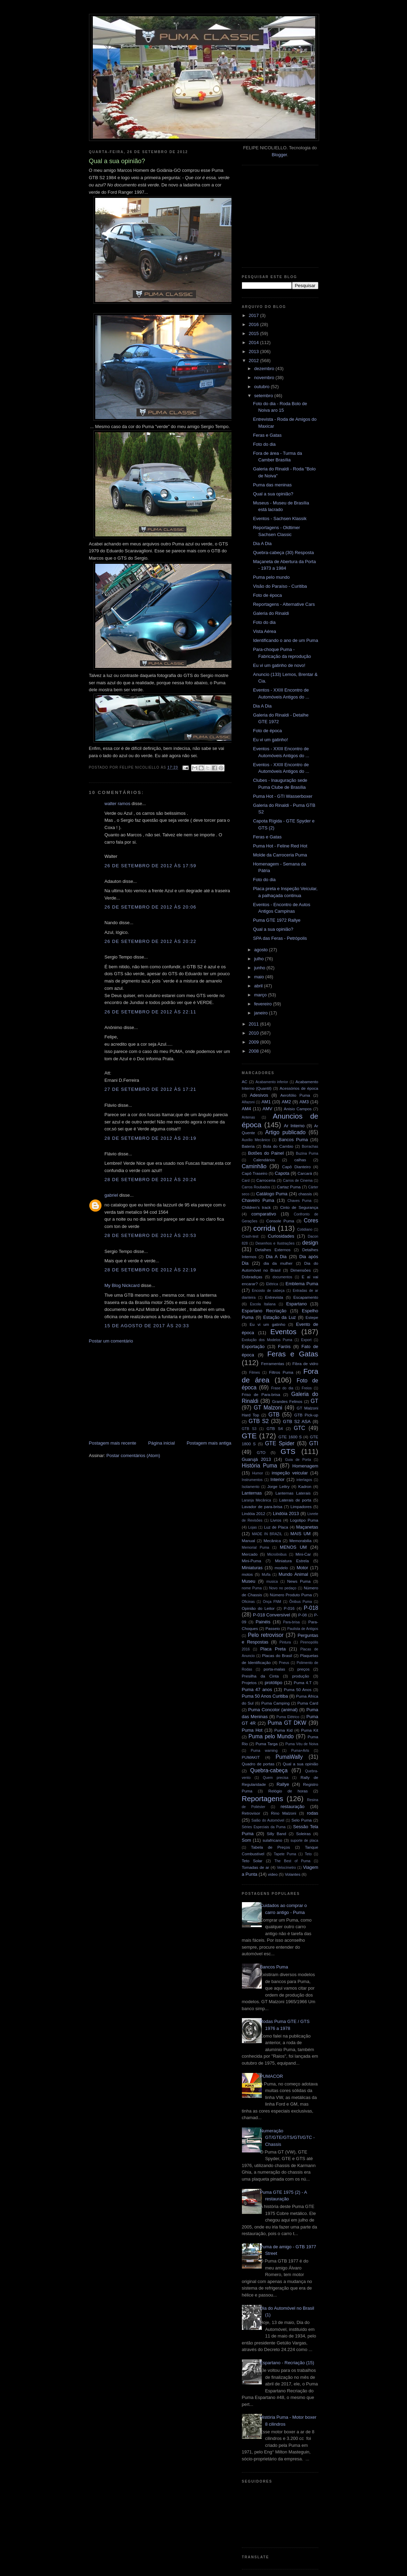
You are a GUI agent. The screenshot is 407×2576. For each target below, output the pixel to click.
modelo (281, 1567)
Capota (282, 1173)
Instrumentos (252, 1480)
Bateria (248, 1146)
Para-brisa (291, 1622)
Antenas (248, 1117)
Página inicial (161, 1443)
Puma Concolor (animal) (273, 1709)
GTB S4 (275, 1428)
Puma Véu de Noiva (301, 1744)
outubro (262, 386)
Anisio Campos (298, 1108)
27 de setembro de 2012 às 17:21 (150, 1089)
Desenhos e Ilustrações (274, 1243)
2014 (254, 342)
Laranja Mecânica (256, 1500)
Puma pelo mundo (271, 577)
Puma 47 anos (257, 1689)
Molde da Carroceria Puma (280, 855)
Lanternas (252, 1493)
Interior (277, 1479)
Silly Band (276, 1833)
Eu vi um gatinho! (270, 739)
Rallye (283, 1784)
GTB (273, 1414)
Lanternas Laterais (292, 1493)
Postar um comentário (111, 1341)
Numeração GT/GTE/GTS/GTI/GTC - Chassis (287, 2137)
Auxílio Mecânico (256, 1140)
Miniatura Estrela (292, 1560)
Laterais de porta (295, 1500)
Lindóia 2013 (286, 1513)
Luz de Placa (276, 1527)
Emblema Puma (302, 1283)
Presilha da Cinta (260, 1676)
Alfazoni (248, 1102)
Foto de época (267, 595)
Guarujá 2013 (256, 1459)
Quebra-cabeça (269, 1770)
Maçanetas (307, 1527)
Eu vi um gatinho (267, 1324)
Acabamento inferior (271, 1082)
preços (304, 1669)
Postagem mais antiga (209, 1443)
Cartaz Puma (289, 1187)
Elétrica (272, 1284)
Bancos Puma (293, 1139)
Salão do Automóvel (267, 1820)
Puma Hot (252, 1730)
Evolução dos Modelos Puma (267, 1340)
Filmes (254, 1372)
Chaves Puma (299, 1201)
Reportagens (262, 1799)
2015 (254, 333)
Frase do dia (282, 1388)
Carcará (305, 1173)
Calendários (264, 1159)
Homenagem (305, 1466)
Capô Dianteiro (296, 1166)
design (310, 1243)
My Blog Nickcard (122, 1285)
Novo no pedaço (282, 1588)
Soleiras (303, 1833)
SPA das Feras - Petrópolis (280, 938)
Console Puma (280, 1221)
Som (246, 1840)
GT (314, 1401)
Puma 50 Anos (298, 1689)
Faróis (284, 1346)
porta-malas (274, 1669)
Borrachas (310, 1146)
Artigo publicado (285, 1132)
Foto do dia (264, 444)
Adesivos (259, 1095)
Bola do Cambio (278, 1146)
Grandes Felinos (287, 1401)
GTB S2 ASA (297, 1421)
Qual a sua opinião (300, 1764)
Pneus (284, 1663)
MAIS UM (300, 1533)
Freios (307, 1388)
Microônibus (277, 1554)
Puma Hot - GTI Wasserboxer (282, 796)
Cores (311, 1220)
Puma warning (264, 1751)
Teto (308, 1854)
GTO (261, 1452)
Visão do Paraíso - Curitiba (280, 586)
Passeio (273, 1628)
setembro (264, 395)
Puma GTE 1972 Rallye (277, 920)
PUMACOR (271, 2076)
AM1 (266, 1101)
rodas (312, 1813)
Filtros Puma (281, 1372)
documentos (282, 1277)
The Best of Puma (292, 1861)
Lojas (252, 1527)
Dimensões (301, 1270)
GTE (249, 1436)
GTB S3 (249, 1429)
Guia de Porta (298, 1460)
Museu (248, 1581)
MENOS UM (293, 1547)
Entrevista (274, 1297)
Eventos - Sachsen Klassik (280, 518)
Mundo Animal (293, 1574)
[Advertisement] (141, 1391)
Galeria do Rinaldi (271, 613)
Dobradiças (252, 1276)
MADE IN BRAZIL (267, 1534)
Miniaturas (252, 1567)
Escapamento (305, 1297)
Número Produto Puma (291, 1594)
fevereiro (263, 1003)
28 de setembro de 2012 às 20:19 (150, 1138)
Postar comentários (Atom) (133, 1455)
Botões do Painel (266, 1153)
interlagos (304, 1480)
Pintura (285, 1642)
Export (306, 1340)
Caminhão (254, 1166)
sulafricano (273, 1840)
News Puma (298, 1581)
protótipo (274, 1682)
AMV (267, 1108)
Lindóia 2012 (254, 1513)
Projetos (249, 1682)
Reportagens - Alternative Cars (284, 604)
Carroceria (266, 1180)
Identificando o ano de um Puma (285, 640)
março (261, 994)
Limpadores (301, 1506)
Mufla (266, 1574)
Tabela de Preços (270, 1847)
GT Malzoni (268, 1408)
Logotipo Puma (304, 1520)
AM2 (286, 1101)
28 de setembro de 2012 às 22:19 (150, 1269)
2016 (254, 324)
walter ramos (117, 803)
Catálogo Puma (271, 1193)
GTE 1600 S (290, 1437)
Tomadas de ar (255, 1867)
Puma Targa (266, 1743)
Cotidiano (304, 1229)
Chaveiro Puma (258, 1200)
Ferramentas (272, 1363)
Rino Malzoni (283, 1813)
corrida (264, 1228)
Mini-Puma (251, 1560)
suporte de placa (304, 1840)
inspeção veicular (290, 1472)
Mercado (250, 1554)
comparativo (263, 1213)
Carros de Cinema (297, 1180)
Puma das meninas (272, 484)
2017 (254, 315)
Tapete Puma (285, 1854)
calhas (300, 1159)
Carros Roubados (256, 1187)
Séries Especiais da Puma (264, 1827)
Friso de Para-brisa (261, 1394)
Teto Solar (252, 1860)
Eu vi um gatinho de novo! (279, 665)
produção (300, 1676)
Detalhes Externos (273, 1249)
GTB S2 (259, 1421)
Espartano (296, 1303)
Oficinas (248, 1602)
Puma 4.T (303, 1682)
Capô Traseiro (255, 1173)
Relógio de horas (288, 1791)
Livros (275, 1520)
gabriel (111, 1195)
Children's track (256, 1207)
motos (247, 1574)
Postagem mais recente (113, 1443)
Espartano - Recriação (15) (287, 2362)
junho (260, 967)
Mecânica (272, 1540)
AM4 (246, 1108)
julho (259, 958)
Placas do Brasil (277, 1655)
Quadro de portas (258, 1764)
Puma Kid (283, 1730)
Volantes (292, 1874)
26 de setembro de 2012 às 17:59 (150, 865)
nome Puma (252, 1588)
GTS (287, 1451)
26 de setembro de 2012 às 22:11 (150, 1011)
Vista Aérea (264, 631)
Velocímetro (286, 1868)
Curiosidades (281, 1236)
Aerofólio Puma (295, 1095)
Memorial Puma (255, 1547)
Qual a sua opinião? (273, 493)
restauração (292, 1806)
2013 (254, 351)
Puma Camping (275, 1703)
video (273, 1874)
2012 (254, 360)
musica (272, 1581)
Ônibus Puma (300, 1602)
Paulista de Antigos (302, 1629)
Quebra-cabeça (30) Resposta (283, 552)
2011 (254, 1024)
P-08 (302, 1615)
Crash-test (250, 1236)
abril (259, 985)
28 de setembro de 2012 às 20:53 (150, 1235)
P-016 (289, 1608)
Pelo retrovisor (266, 1635)
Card (246, 1180)
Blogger (279, 154)
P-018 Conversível (271, 1614)
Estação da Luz (279, 1317)
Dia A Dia (262, 543)
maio (259, 976)
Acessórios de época (299, 1088)
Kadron (304, 1486)
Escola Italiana (263, 1304)
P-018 (311, 1608)
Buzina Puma (307, 1153)
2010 (254, 1033)
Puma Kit (309, 1730)
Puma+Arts (300, 1751)
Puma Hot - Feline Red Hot (280, 845)
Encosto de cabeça (268, 1291)
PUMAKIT (251, 1757)
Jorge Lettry (278, 1486)
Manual (248, 1540)
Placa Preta (273, 1648)
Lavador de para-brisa (262, 1506)
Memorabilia (301, 1540)
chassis (305, 1193)
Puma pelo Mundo (271, 1736)
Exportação (253, 1346)
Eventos (283, 1332)
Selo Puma (302, 1820)
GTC (299, 1428)
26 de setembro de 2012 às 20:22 (150, 941)
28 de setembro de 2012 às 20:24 (150, 1179)
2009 (254, 1042)
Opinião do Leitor (258, 1608)
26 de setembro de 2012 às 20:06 (150, 907)
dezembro (264, 368)
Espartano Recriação (264, 1310)
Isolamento (251, 1487)
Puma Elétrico (287, 1717)
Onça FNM (272, 1602)
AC (244, 1081)
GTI (313, 1443)
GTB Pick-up (306, 1415)
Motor (302, 1567)
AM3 (304, 1101)
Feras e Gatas (267, 435)
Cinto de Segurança (299, 1207)
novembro (264, 377)
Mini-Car (303, 1554)
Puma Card (308, 1703)
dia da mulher (278, 1263)
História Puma (259, 1466)
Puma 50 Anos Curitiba (265, 1696)
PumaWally (289, 1757)
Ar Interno (294, 1125)
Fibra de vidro (305, 1363)
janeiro (261, 1012)
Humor (257, 1473)
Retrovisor (251, 1813)
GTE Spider (279, 1443)
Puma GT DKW (287, 1723)
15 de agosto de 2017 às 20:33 (147, 1325)
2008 (254, 1051)
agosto (261, 949)
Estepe (312, 1317)
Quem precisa (275, 1778)
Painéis (262, 1621)
